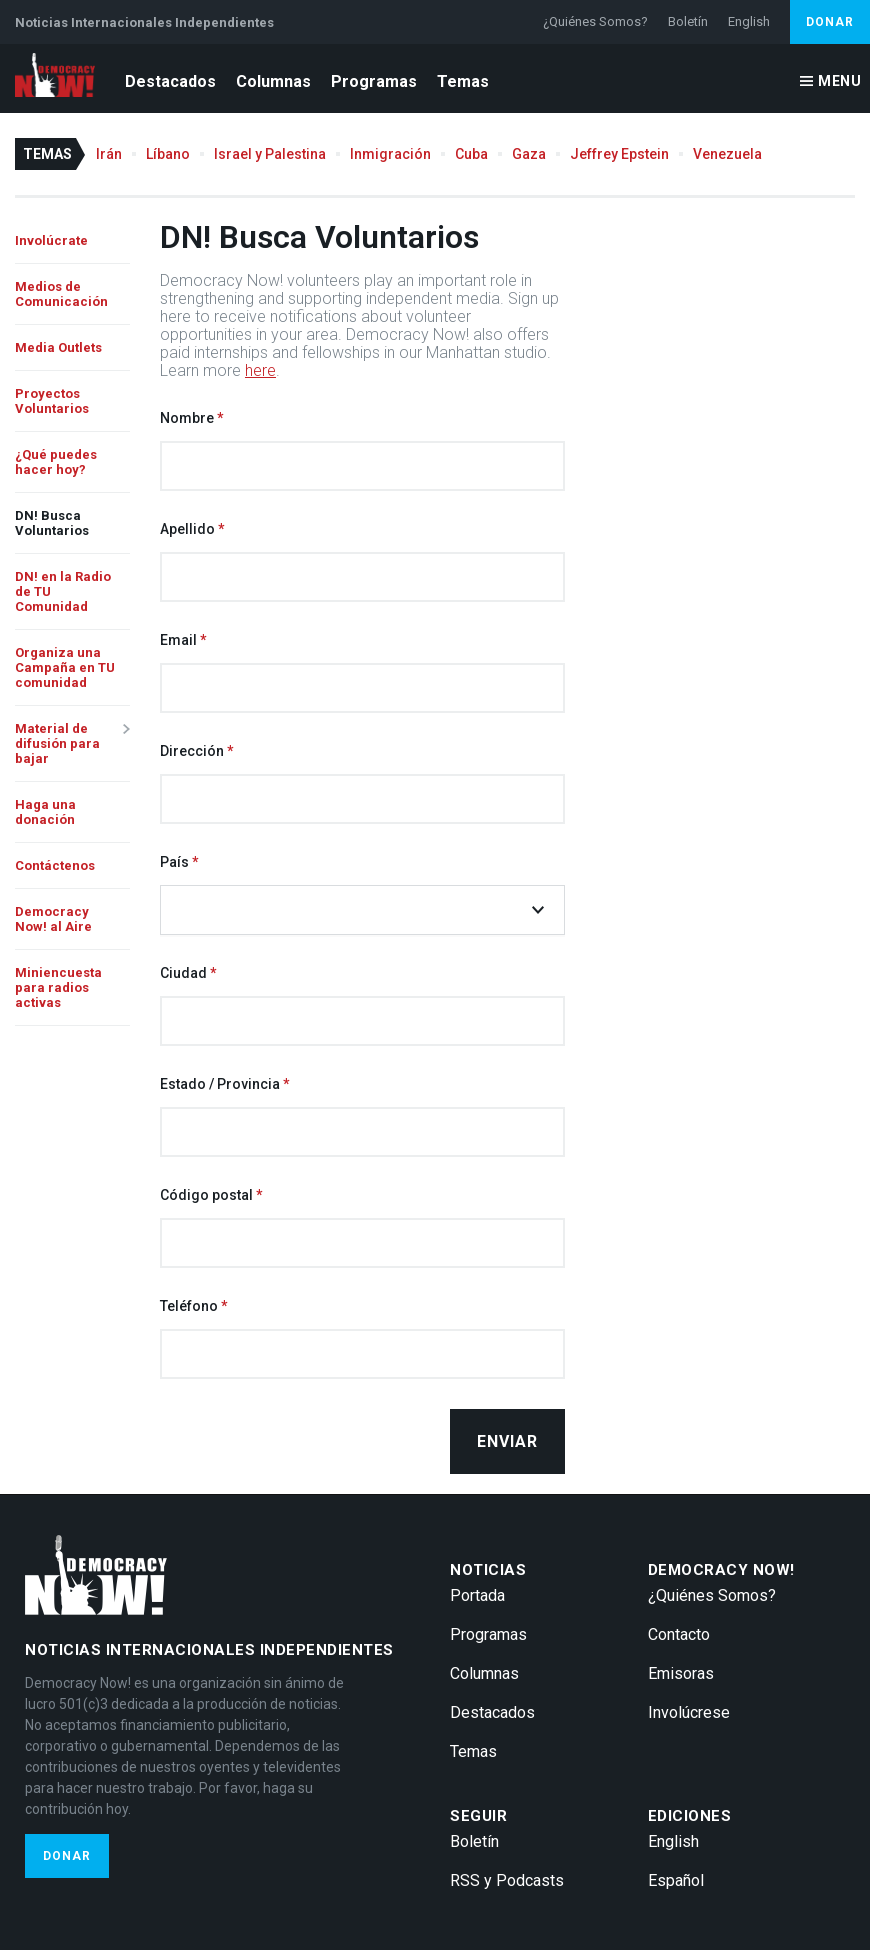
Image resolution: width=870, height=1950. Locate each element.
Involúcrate (51, 240)
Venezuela (727, 154)
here (260, 370)
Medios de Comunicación (61, 294)
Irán (109, 154)
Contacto (679, 1634)
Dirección (192, 751)
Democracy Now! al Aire (53, 919)
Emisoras (681, 1673)
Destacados (170, 81)
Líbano (168, 154)
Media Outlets (58, 347)
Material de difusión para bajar (57, 743)
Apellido (187, 529)
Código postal (206, 1195)
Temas (463, 81)
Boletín (688, 21)
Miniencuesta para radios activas (58, 987)
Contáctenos (55, 865)
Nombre (187, 418)
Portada (477, 1595)
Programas (374, 81)
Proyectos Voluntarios (52, 401)
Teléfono (189, 1306)
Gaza (529, 154)
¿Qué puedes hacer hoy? (56, 462)
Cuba (471, 154)
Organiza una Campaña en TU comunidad (65, 667)
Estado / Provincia (220, 1084)
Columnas (273, 81)
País (174, 862)
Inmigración (390, 154)
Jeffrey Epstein (619, 154)
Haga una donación (45, 812)
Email (178, 640)
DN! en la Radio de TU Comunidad (63, 591)
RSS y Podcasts (507, 1880)
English (749, 21)
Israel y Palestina (270, 154)
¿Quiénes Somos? (595, 21)
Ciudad (183, 973)
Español (676, 1880)
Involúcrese (689, 1712)
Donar (830, 22)
